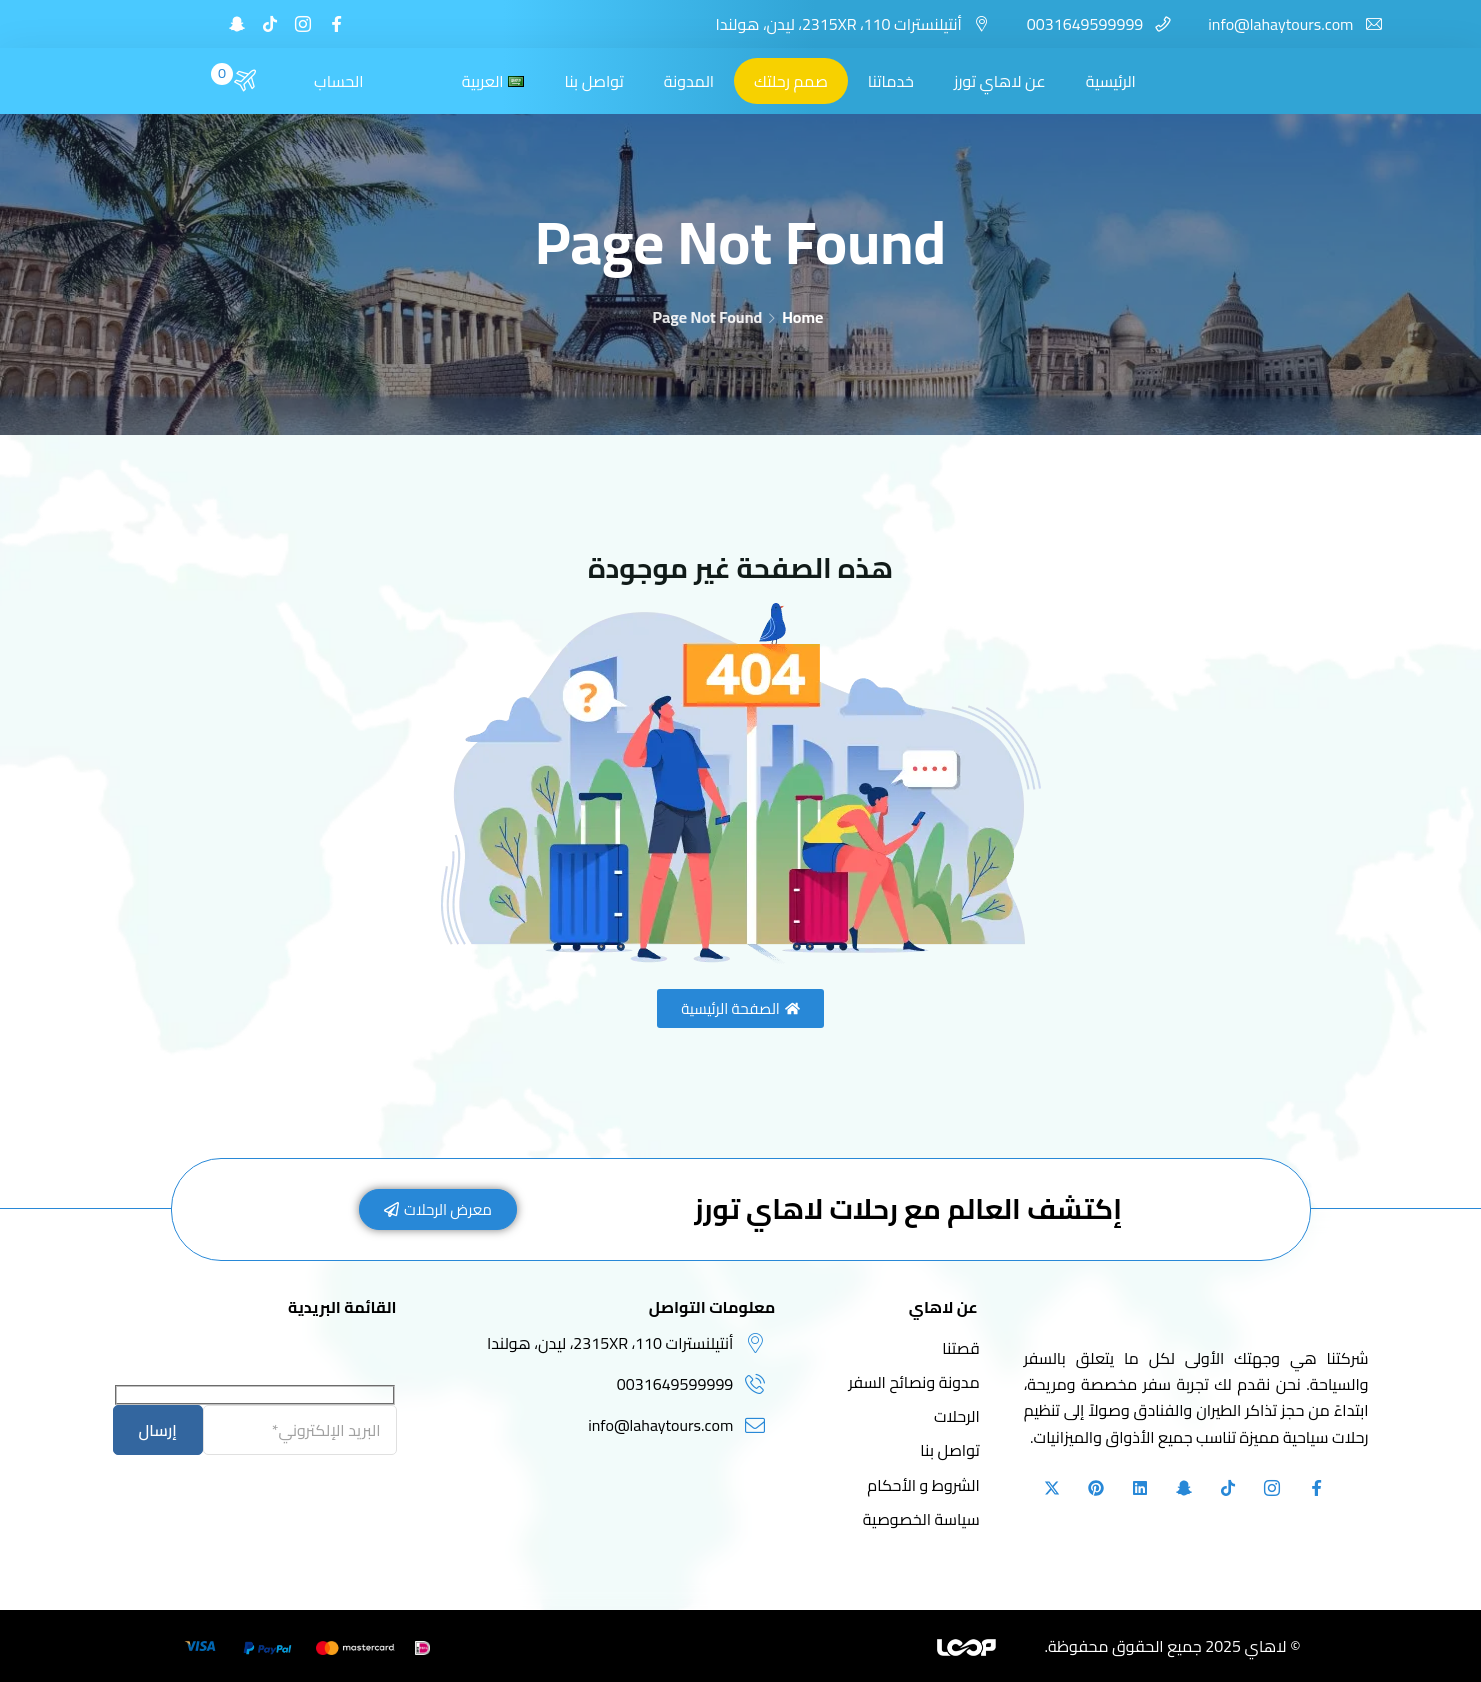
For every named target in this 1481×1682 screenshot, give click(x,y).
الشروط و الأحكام (923, 1485)
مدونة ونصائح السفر (913, 1382)
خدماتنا (891, 81)
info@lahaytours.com (1280, 24)
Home (802, 317)
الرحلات (957, 1416)
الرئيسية (1111, 81)
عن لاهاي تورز (1000, 81)
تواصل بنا (593, 81)
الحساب (338, 81)
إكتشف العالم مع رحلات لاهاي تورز (907, 1209)
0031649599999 (1085, 24)
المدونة (689, 81)
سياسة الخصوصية (921, 1519)
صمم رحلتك (791, 81)
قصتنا (961, 1348)
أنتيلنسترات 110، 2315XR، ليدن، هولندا (838, 24)
